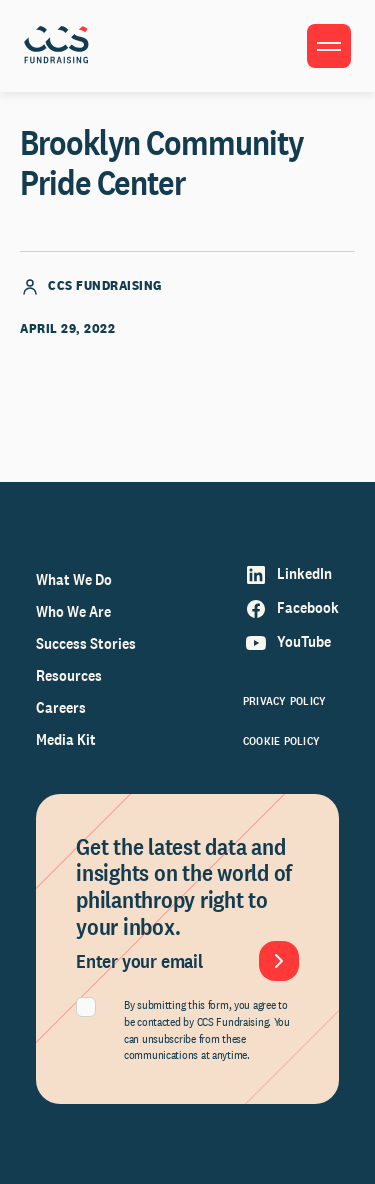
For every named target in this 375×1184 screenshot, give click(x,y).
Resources (69, 675)
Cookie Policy (281, 741)
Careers (61, 707)
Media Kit (66, 739)
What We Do (74, 579)
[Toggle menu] (329, 46)
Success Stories (86, 643)
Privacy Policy (284, 701)
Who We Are (73, 611)
